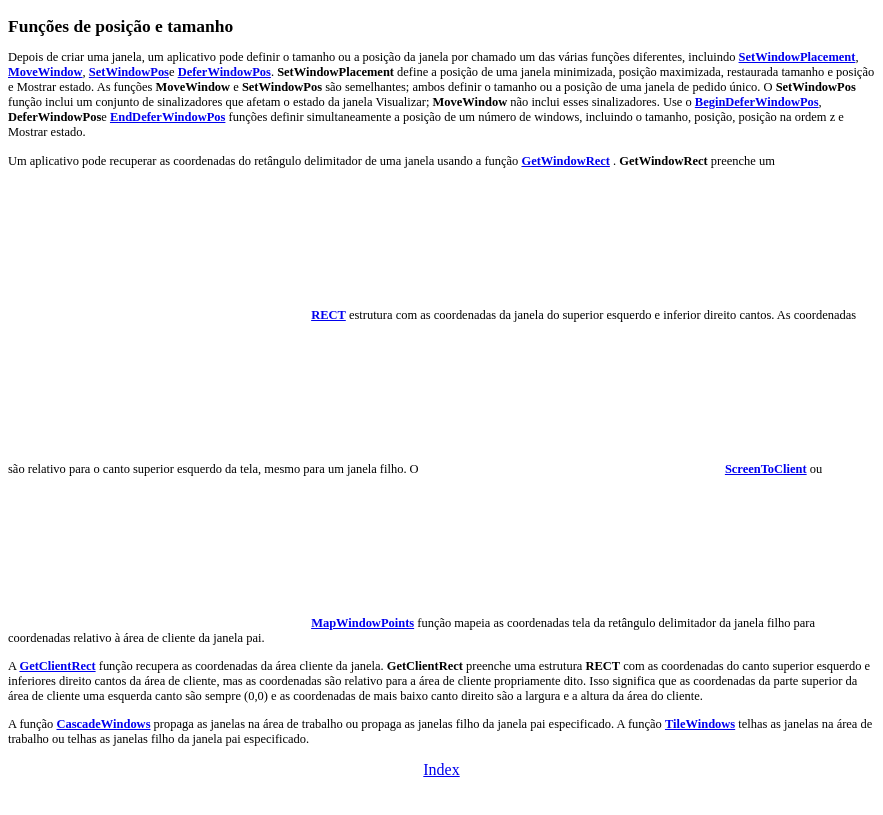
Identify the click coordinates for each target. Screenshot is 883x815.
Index (441, 769)
